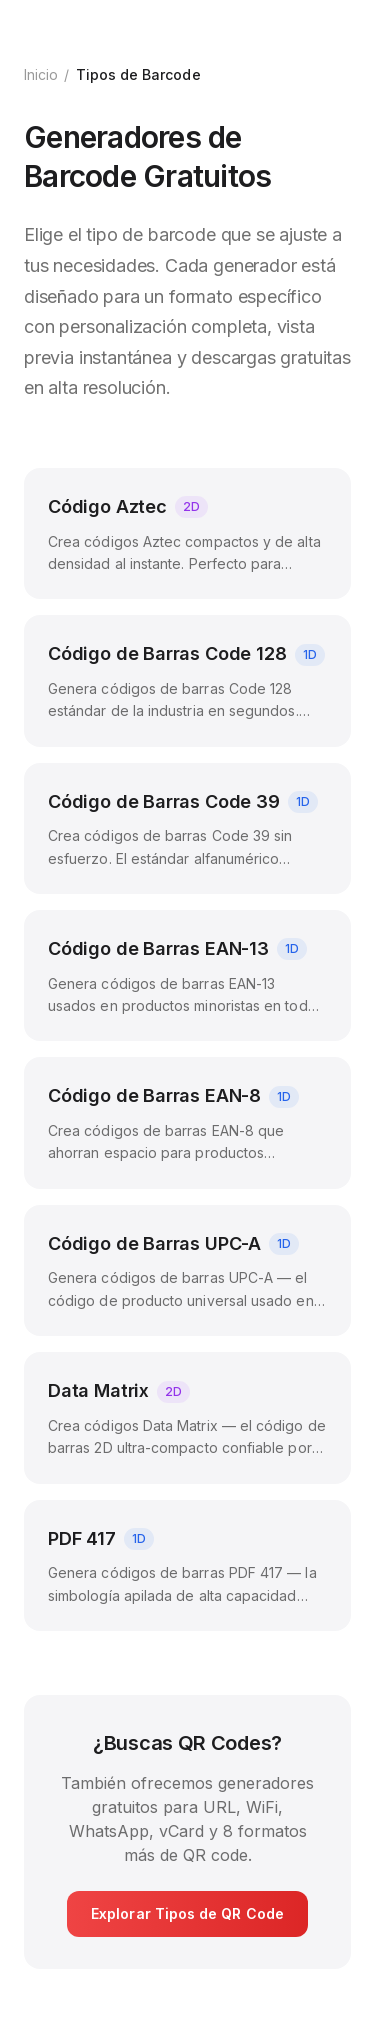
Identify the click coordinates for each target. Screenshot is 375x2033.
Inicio (41, 74)
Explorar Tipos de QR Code (187, 1913)
